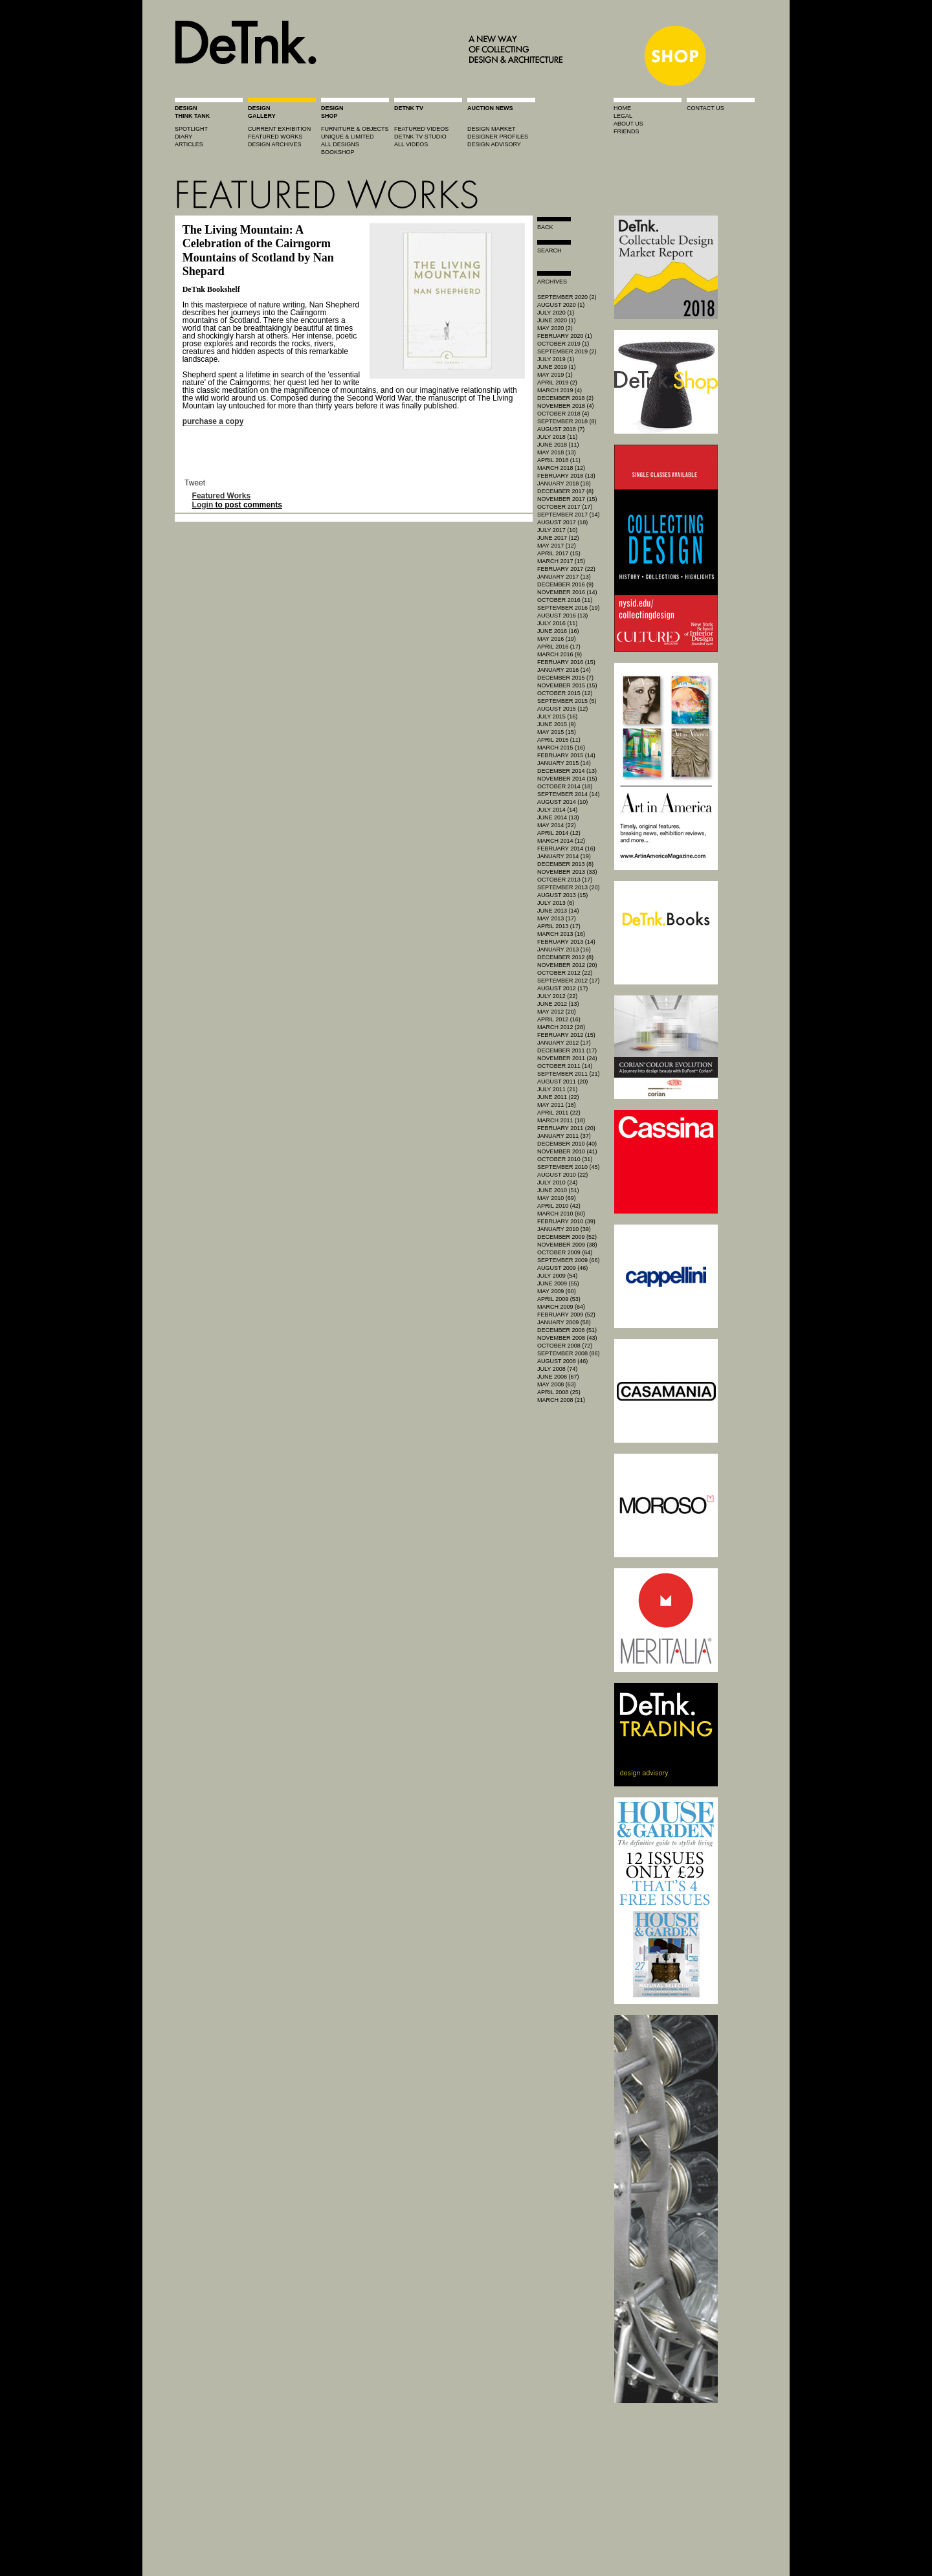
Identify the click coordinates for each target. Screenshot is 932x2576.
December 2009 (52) (567, 1237)
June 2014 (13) (558, 817)
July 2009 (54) (557, 1275)
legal (623, 116)
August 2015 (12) (562, 708)
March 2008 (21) (561, 1400)
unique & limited (347, 136)
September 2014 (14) (568, 794)
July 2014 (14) (557, 809)
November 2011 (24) (567, 1058)
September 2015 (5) (567, 701)
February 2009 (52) (566, 1314)
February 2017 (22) (566, 569)
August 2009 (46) (562, 1268)
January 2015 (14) (564, 763)
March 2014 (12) (561, 841)
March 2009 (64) (561, 1307)
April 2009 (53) (559, 1299)
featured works (275, 136)
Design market (491, 129)
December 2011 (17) (567, 1050)
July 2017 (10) (557, 530)
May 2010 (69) (556, 1198)
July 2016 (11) (557, 623)
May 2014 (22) (556, 825)
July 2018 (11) (557, 437)
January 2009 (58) (564, 1322)
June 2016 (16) (558, 631)
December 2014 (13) (567, 771)
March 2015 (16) (561, 747)
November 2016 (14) (567, 592)
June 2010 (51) (558, 1190)
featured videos (421, 129)
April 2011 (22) (559, 1112)
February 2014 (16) (566, 848)
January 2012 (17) (564, 1042)
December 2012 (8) (565, 957)
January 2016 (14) (564, 670)
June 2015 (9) (556, 724)
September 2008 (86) (568, 1353)
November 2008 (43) (567, 1338)
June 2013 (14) (558, 910)
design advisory (494, 144)
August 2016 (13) (562, 615)
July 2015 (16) (557, 716)
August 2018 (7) (560, 429)
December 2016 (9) (565, 584)
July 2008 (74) (557, 1369)
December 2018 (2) (565, 398)
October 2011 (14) (564, 1066)
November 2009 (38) (567, 1244)
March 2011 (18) (561, 1120)
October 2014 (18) (564, 786)
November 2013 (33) (567, 872)
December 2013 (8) (565, 864)
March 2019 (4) (559, 390)
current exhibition (279, 129)
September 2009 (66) (568, 1260)
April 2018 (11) (559, 460)
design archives (275, 144)
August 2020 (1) (560, 305)
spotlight (191, 129)
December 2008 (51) (567, 1330)
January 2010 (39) (564, 1229)
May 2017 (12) (556, 545)
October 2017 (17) (564, 507)
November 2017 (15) (567, 499)
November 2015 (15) (567, 685)
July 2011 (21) (557, 1089)
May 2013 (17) (556, 918)
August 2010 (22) (562, 1174)
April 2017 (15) (559, 553)
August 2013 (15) (562, 895)
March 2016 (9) (559, 654)
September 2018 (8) (567, 421)
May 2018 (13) (556, 452)
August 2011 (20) (562, 1081)
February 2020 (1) (564, 336)
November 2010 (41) (567, 1151)
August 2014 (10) (562, 802)
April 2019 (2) (557, 382)
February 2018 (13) (566, 475)
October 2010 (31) (564, 1159)
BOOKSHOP (338, 152)
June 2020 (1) (556, 320)
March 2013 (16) (561, 934)
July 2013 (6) (555, 903)
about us (628, 123)
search (549, 250)
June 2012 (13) (558, 1004)
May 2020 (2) (555, 328)
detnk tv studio (420, 136)
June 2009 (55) (558, 1283)
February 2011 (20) (566, 1128)
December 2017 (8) (565, 491)
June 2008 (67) (558, 1376)
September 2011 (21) (568, 1074)
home (622, 108)
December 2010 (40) (567, 1143)
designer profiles (497, 136)
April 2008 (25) (559, 1392)
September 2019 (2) (567, 351)
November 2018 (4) (565, 406)
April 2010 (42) (559, 1206)
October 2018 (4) (563, 413)
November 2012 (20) (567, 965)
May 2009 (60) (556, 1291)
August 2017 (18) (562, 522)
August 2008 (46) (562, 1361)
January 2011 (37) (564, 1136)
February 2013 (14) (566, 941)
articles (189, 144)
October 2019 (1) (563, 343)
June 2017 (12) (558, 538)
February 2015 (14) (566, 755)
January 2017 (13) (564, 576)
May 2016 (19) (556, 639)
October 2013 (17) (564, 879)
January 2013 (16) (564, 949)
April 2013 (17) (559, 926)
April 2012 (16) (559, 1019)
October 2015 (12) (564, 693)
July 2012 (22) (557, 996)
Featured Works (221, 495)
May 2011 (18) (556, 1105)
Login (203, 504)
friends (626, 131)
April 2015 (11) (559, 740)
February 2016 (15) (566, 662)
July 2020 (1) (555, 312)
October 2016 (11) (564, 600)
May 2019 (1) (555, 375)
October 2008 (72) (564, 1345)
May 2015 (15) (556, 732)
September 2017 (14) (568, 514)
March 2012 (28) (561, 1027)
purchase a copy (213, 421)
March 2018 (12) (561, 468)
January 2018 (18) (564, 483)
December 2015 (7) (565, 677)
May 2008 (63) (556, 1384)
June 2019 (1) (556, 367)
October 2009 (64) (564, 1252)
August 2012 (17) (562, 988)
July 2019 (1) (555, 359)
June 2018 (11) (558, 444)
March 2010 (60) (561, 1213)
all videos (411, 144)
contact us (705, 108)
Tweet (194, 482)
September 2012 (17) (568, 980)
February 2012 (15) (566, 1035)
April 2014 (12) (559, 833)
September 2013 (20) (568, 887)
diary (183, 136)
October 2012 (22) (564, 973)
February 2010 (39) (566, 1221)
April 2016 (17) (559, 646)
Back (545, 227)
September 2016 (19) (568, 608)
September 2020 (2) (567, 297)
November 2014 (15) (567, 778)
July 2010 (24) (557, 1182)
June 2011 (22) (558, 1097)
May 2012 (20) (556, 1011)
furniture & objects (355, 129)
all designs (340, 144)
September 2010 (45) (568, 1167)
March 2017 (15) (561, 561)
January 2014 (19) (564, 856)
